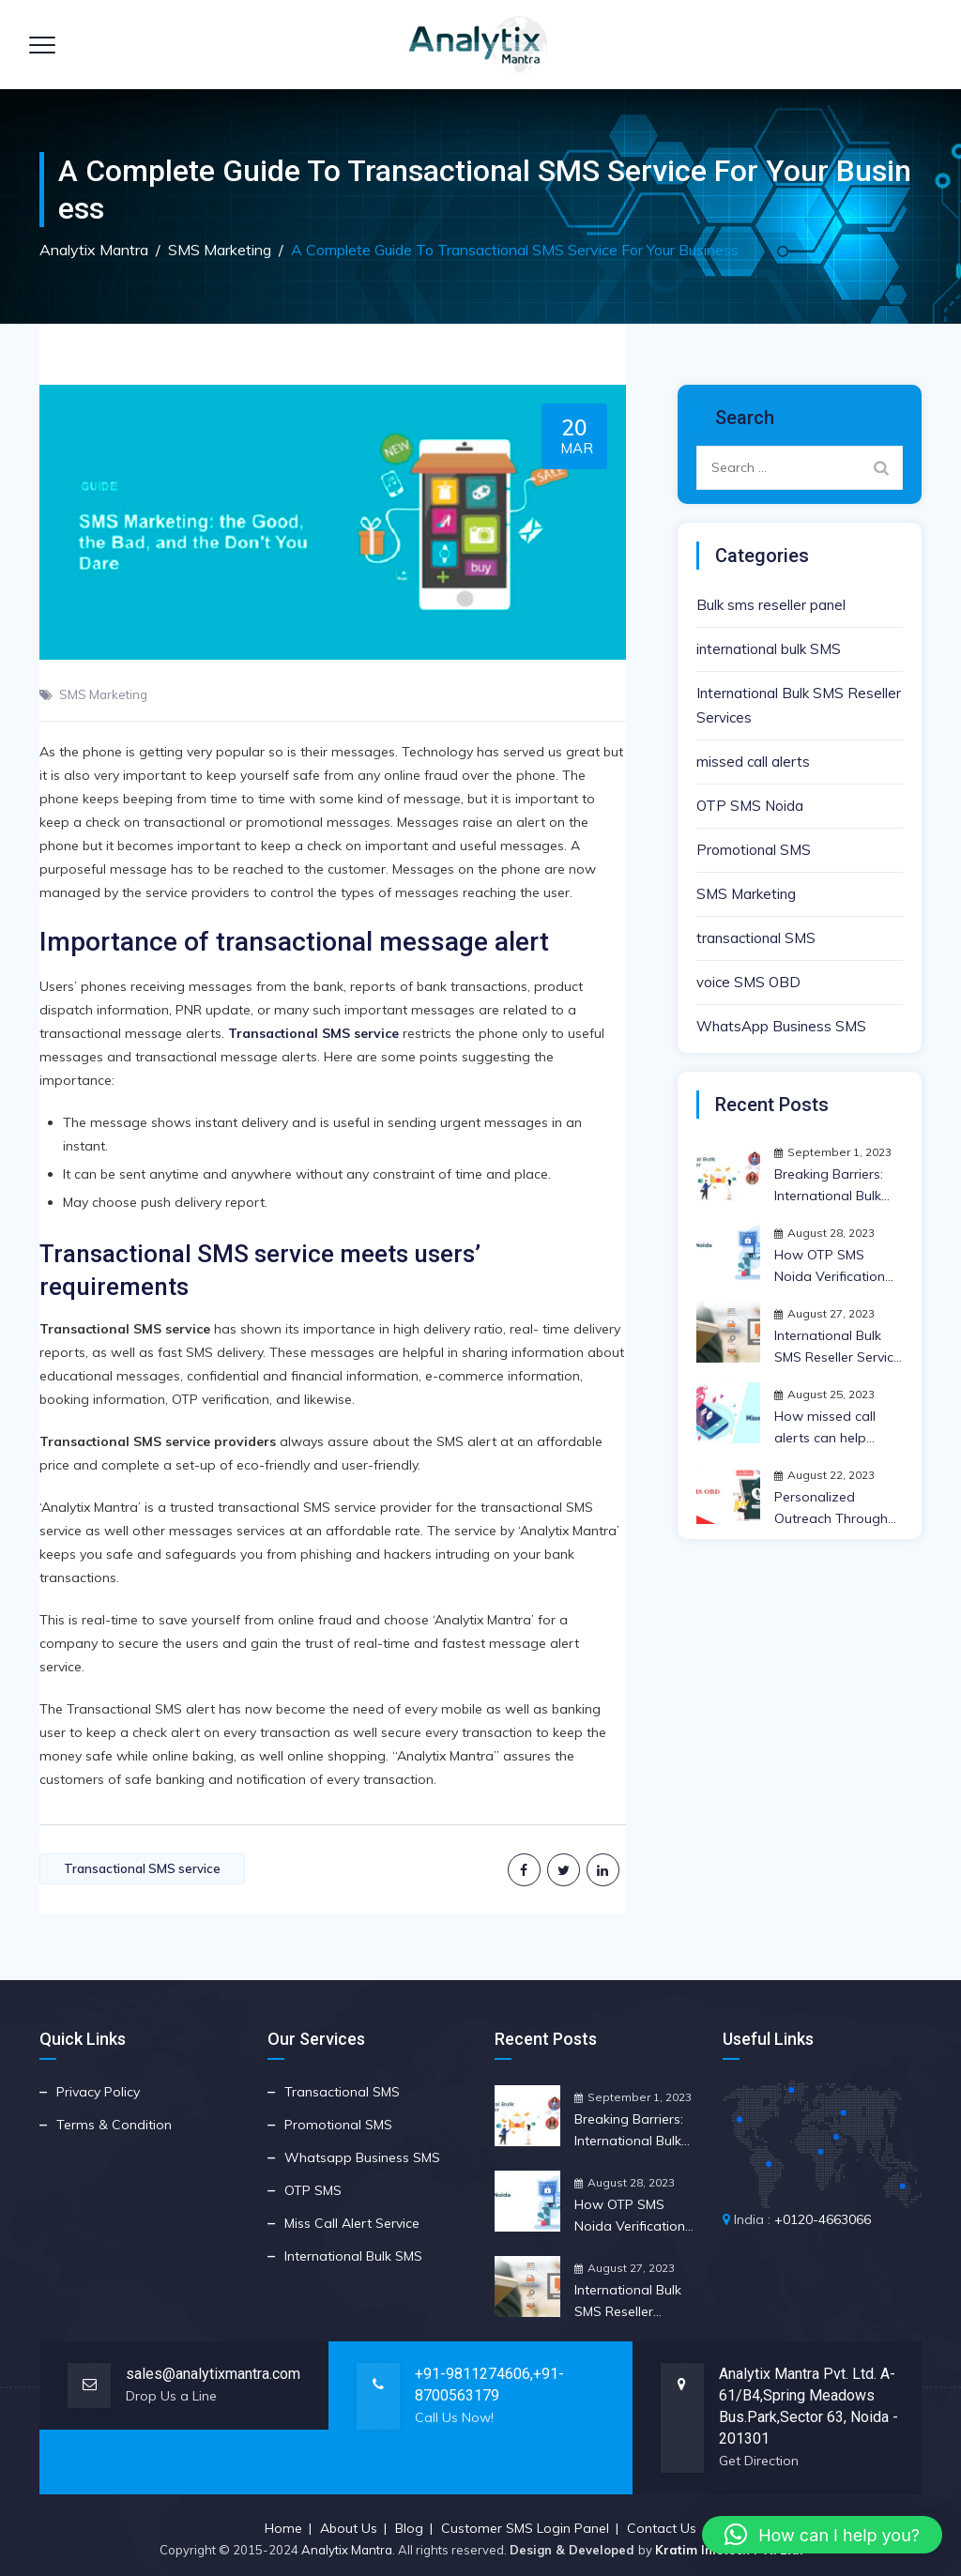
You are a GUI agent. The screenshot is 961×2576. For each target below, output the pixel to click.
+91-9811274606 (472, 2374)
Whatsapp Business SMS (362, 2157)
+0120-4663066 (822, 2219)
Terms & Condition (114, 2124)
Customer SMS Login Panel (525, 2528)
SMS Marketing (103, 694)
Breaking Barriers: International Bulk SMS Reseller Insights (828, 1186)
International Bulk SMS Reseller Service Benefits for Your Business (837, 1347)
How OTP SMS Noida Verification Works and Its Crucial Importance (833, 1267)
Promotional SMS (753, 850)
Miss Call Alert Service (351, 2223)
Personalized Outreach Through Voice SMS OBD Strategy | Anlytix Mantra (831, 1509)
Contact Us (661, 2528)
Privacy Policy (98, 2091)
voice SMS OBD (748, 982)
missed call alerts (753, 761)
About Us (348, 2528)
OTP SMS (313, 2190)
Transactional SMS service (142, 1868)
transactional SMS (756, 938)
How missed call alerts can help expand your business (825, 1428)
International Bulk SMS (353, 2256)
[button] (822, 2534)
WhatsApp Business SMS (781, 1026)
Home (283, 2528)
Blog (409, 2528)
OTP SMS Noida (749, 806)
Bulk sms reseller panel (771, 605)
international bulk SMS (768, 649)
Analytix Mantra (346, 2549)
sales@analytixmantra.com (213, 2374)
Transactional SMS (342, 2091)
